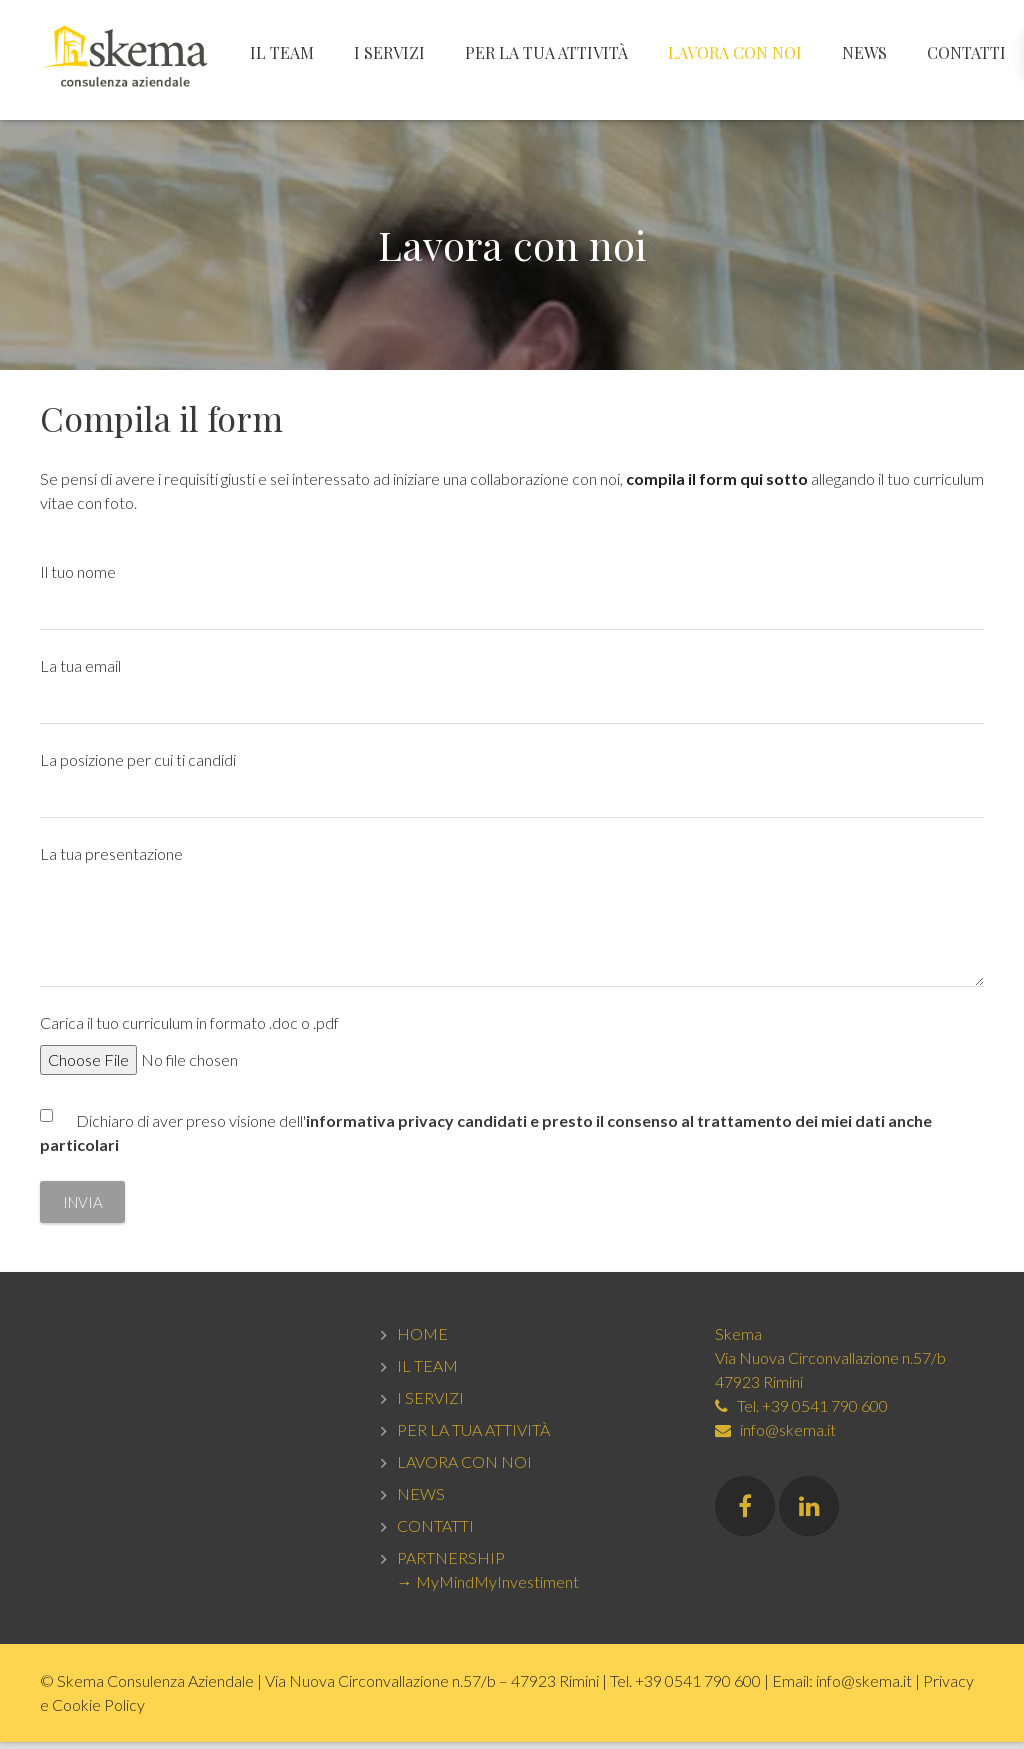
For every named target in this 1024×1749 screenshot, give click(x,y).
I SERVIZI (430, 1404)
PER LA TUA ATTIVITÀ (473, 1436)
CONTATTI (435, 1532)
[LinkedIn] (809, 1513)
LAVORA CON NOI (464, 1468)
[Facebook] (745, 1513)
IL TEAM (427, 1372)
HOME (422, 1340)
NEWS (421, 1500)
